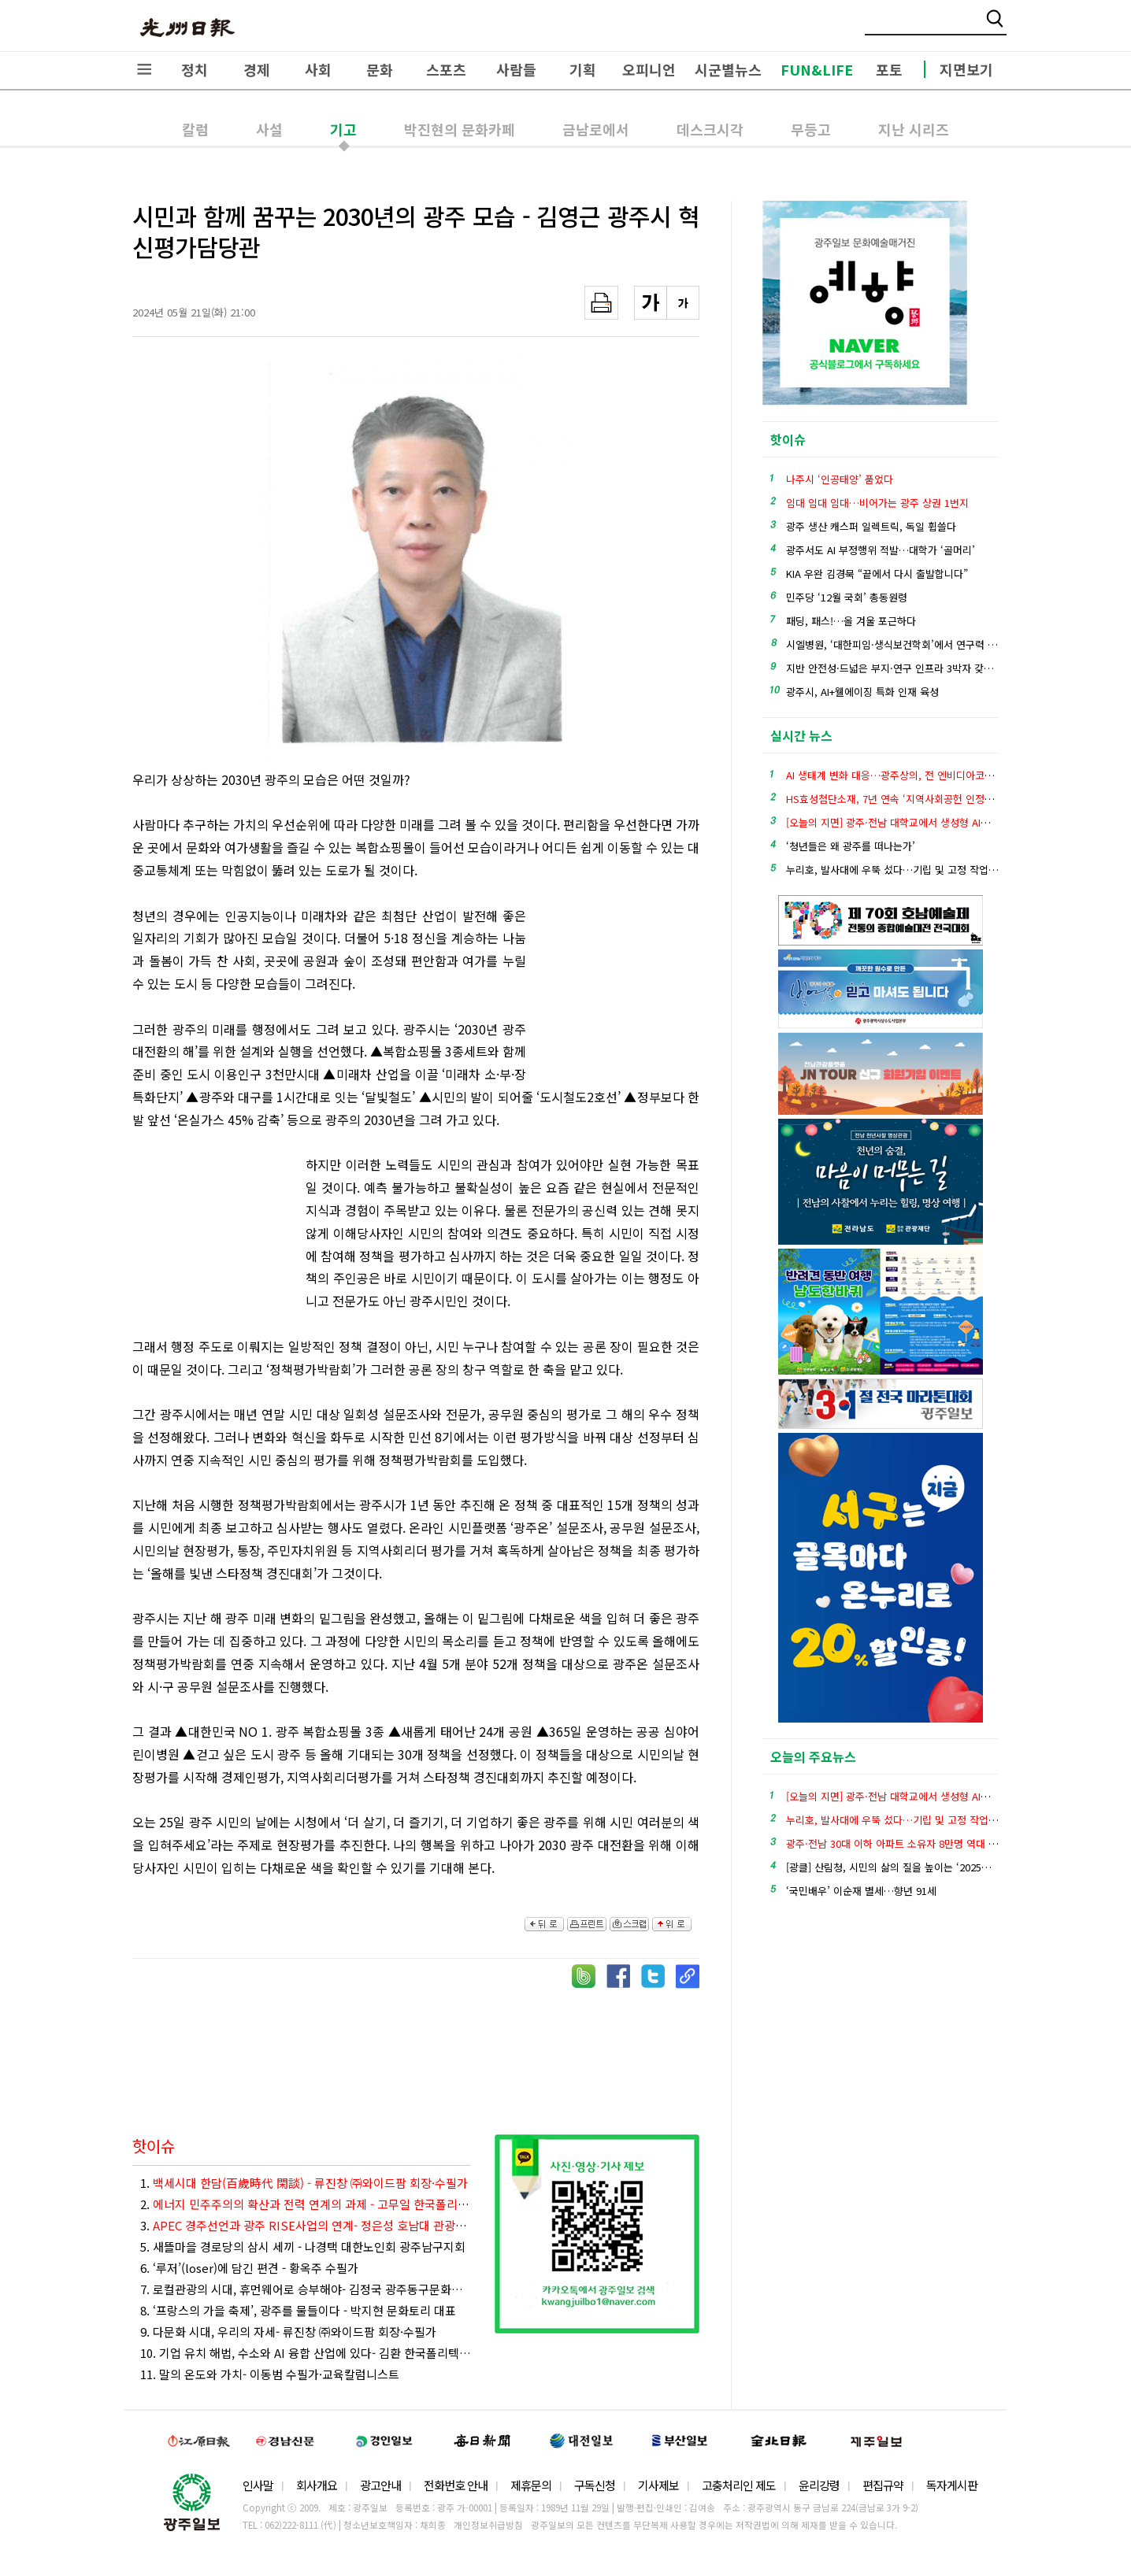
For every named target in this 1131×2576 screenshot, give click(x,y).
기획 (582, 69)
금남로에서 (595, 129)
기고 (343, 129)
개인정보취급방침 (488, 2525)
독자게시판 (951, 2485)
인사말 (258, 2485)
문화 (379, 69)
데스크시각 (710, 129)
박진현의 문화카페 (459, 129)
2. (305, 2204)
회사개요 (316, 2485)
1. (304, 2182)
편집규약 (882, 2485)
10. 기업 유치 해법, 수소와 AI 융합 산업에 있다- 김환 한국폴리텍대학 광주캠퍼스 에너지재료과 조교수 (305, 2353)
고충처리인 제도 (739, 2485)
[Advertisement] (620, 991)
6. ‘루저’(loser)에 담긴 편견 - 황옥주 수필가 (249, 2268)
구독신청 (594, 2485)
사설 (269, 129)
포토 (889, 69)
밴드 (999, 27)
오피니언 (649, 69)
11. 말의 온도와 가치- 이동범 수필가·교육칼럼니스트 (269, 2374)
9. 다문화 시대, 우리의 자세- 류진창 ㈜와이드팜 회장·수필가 (288, 2331)
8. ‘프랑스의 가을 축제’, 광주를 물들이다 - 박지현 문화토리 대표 (298, 2310)
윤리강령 (819, 2485)
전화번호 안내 (456, 2485)
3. (305, 2225)
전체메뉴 (144, 69)
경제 (256, 69)
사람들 (516, 69)
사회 (318, 69)
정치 (194, 69)
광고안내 (380, 2485)
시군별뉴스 (728, 69)
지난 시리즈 (913, 129)
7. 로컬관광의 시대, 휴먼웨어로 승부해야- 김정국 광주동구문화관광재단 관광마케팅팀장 (305, 2289)
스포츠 (446, 69)
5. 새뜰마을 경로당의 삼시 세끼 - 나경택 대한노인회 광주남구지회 (302, 2246)
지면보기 (966, 69)
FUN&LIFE (817, 69)
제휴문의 (530, 2485)
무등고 (811, 129)
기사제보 (658, 2485)
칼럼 (195, 129)
